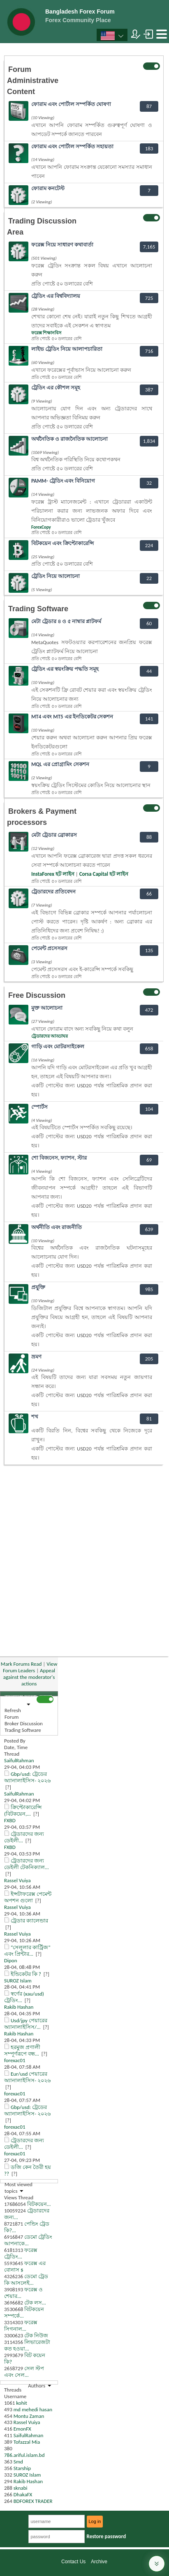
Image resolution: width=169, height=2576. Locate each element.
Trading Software (38, 609)
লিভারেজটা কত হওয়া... (27, 2345)
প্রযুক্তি (38, 1287)
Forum (12, 1717)
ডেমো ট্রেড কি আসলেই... (26, 2279)
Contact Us (73, 2561)
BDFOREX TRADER (33, 2501)
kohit (21, 2403)
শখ (34, 1416)
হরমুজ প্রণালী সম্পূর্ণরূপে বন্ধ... (22, 2050)
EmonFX (22, 2429)
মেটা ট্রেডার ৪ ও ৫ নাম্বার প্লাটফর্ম (66, 621)
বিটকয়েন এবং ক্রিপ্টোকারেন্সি (62, 543)
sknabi (21, 2488)
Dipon (10, 1960)
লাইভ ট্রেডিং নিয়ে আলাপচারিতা (66, 349)
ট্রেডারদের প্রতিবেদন (53, 892)
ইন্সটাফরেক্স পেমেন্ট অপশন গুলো (27, 1897)
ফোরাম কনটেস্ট (48, 188)
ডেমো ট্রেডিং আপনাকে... (28, 2240)
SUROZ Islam (18, 1980)
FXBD (10, 1820)
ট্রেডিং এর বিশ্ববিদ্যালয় (55, 296)
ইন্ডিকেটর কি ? (26, 1974)
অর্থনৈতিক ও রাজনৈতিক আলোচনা (69, 439)
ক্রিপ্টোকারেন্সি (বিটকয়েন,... (23, 1810)
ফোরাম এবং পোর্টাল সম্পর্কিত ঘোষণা (71, 104)
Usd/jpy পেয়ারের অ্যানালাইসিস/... (25, 2023)
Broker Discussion (24, 1723)
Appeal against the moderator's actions (29, 1677)
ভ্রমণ (36, 1357)
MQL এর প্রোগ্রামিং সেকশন (60, 764)
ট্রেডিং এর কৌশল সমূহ (55, 387)
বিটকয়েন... (39, 2204)
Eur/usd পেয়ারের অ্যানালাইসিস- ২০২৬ (27, 2077)
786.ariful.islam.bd (24, 2455)
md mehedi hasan (33, 2409)
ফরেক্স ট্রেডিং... (20, 2253)
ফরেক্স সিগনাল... (20, 2325)
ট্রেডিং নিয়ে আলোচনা (55, 576)
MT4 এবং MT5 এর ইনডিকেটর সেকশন (72, 717)
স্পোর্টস (39, 1107)
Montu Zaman (29, 2416)
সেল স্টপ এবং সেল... (24, 2371)
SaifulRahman (19, 1760)
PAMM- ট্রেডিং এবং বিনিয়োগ (63, 481)
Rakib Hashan (18, 2007)
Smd (18, 2462)
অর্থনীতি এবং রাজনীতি (56, 1227)
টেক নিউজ (36, 2335)
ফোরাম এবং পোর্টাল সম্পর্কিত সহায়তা (72, 146)
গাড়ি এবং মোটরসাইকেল (57, 1046)
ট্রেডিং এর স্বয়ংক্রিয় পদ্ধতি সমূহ (65, 669)
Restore (106, 2536)
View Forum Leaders (30, 1667)
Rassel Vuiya (17, 1880)
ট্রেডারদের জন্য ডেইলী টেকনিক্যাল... (26, 1864)
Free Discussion (36, 995)
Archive (99, 2561)
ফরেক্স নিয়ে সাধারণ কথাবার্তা (62, 245)
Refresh (13, 1710)
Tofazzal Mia (27, 2442)
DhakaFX (23, 2494)
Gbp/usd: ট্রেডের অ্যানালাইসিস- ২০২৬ (27, 1777)
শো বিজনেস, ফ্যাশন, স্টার (59, 1158)
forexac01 (14, 2060)
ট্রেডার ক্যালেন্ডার (29, 1921)
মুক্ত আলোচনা (47, 1008)
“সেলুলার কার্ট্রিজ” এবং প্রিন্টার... (27, 1950)
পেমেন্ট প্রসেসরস (49, 948)
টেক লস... (35, 2303)
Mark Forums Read (21, 1664)
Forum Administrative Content (32, 80)
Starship (22, 2468)
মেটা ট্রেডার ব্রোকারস (54, 835)
